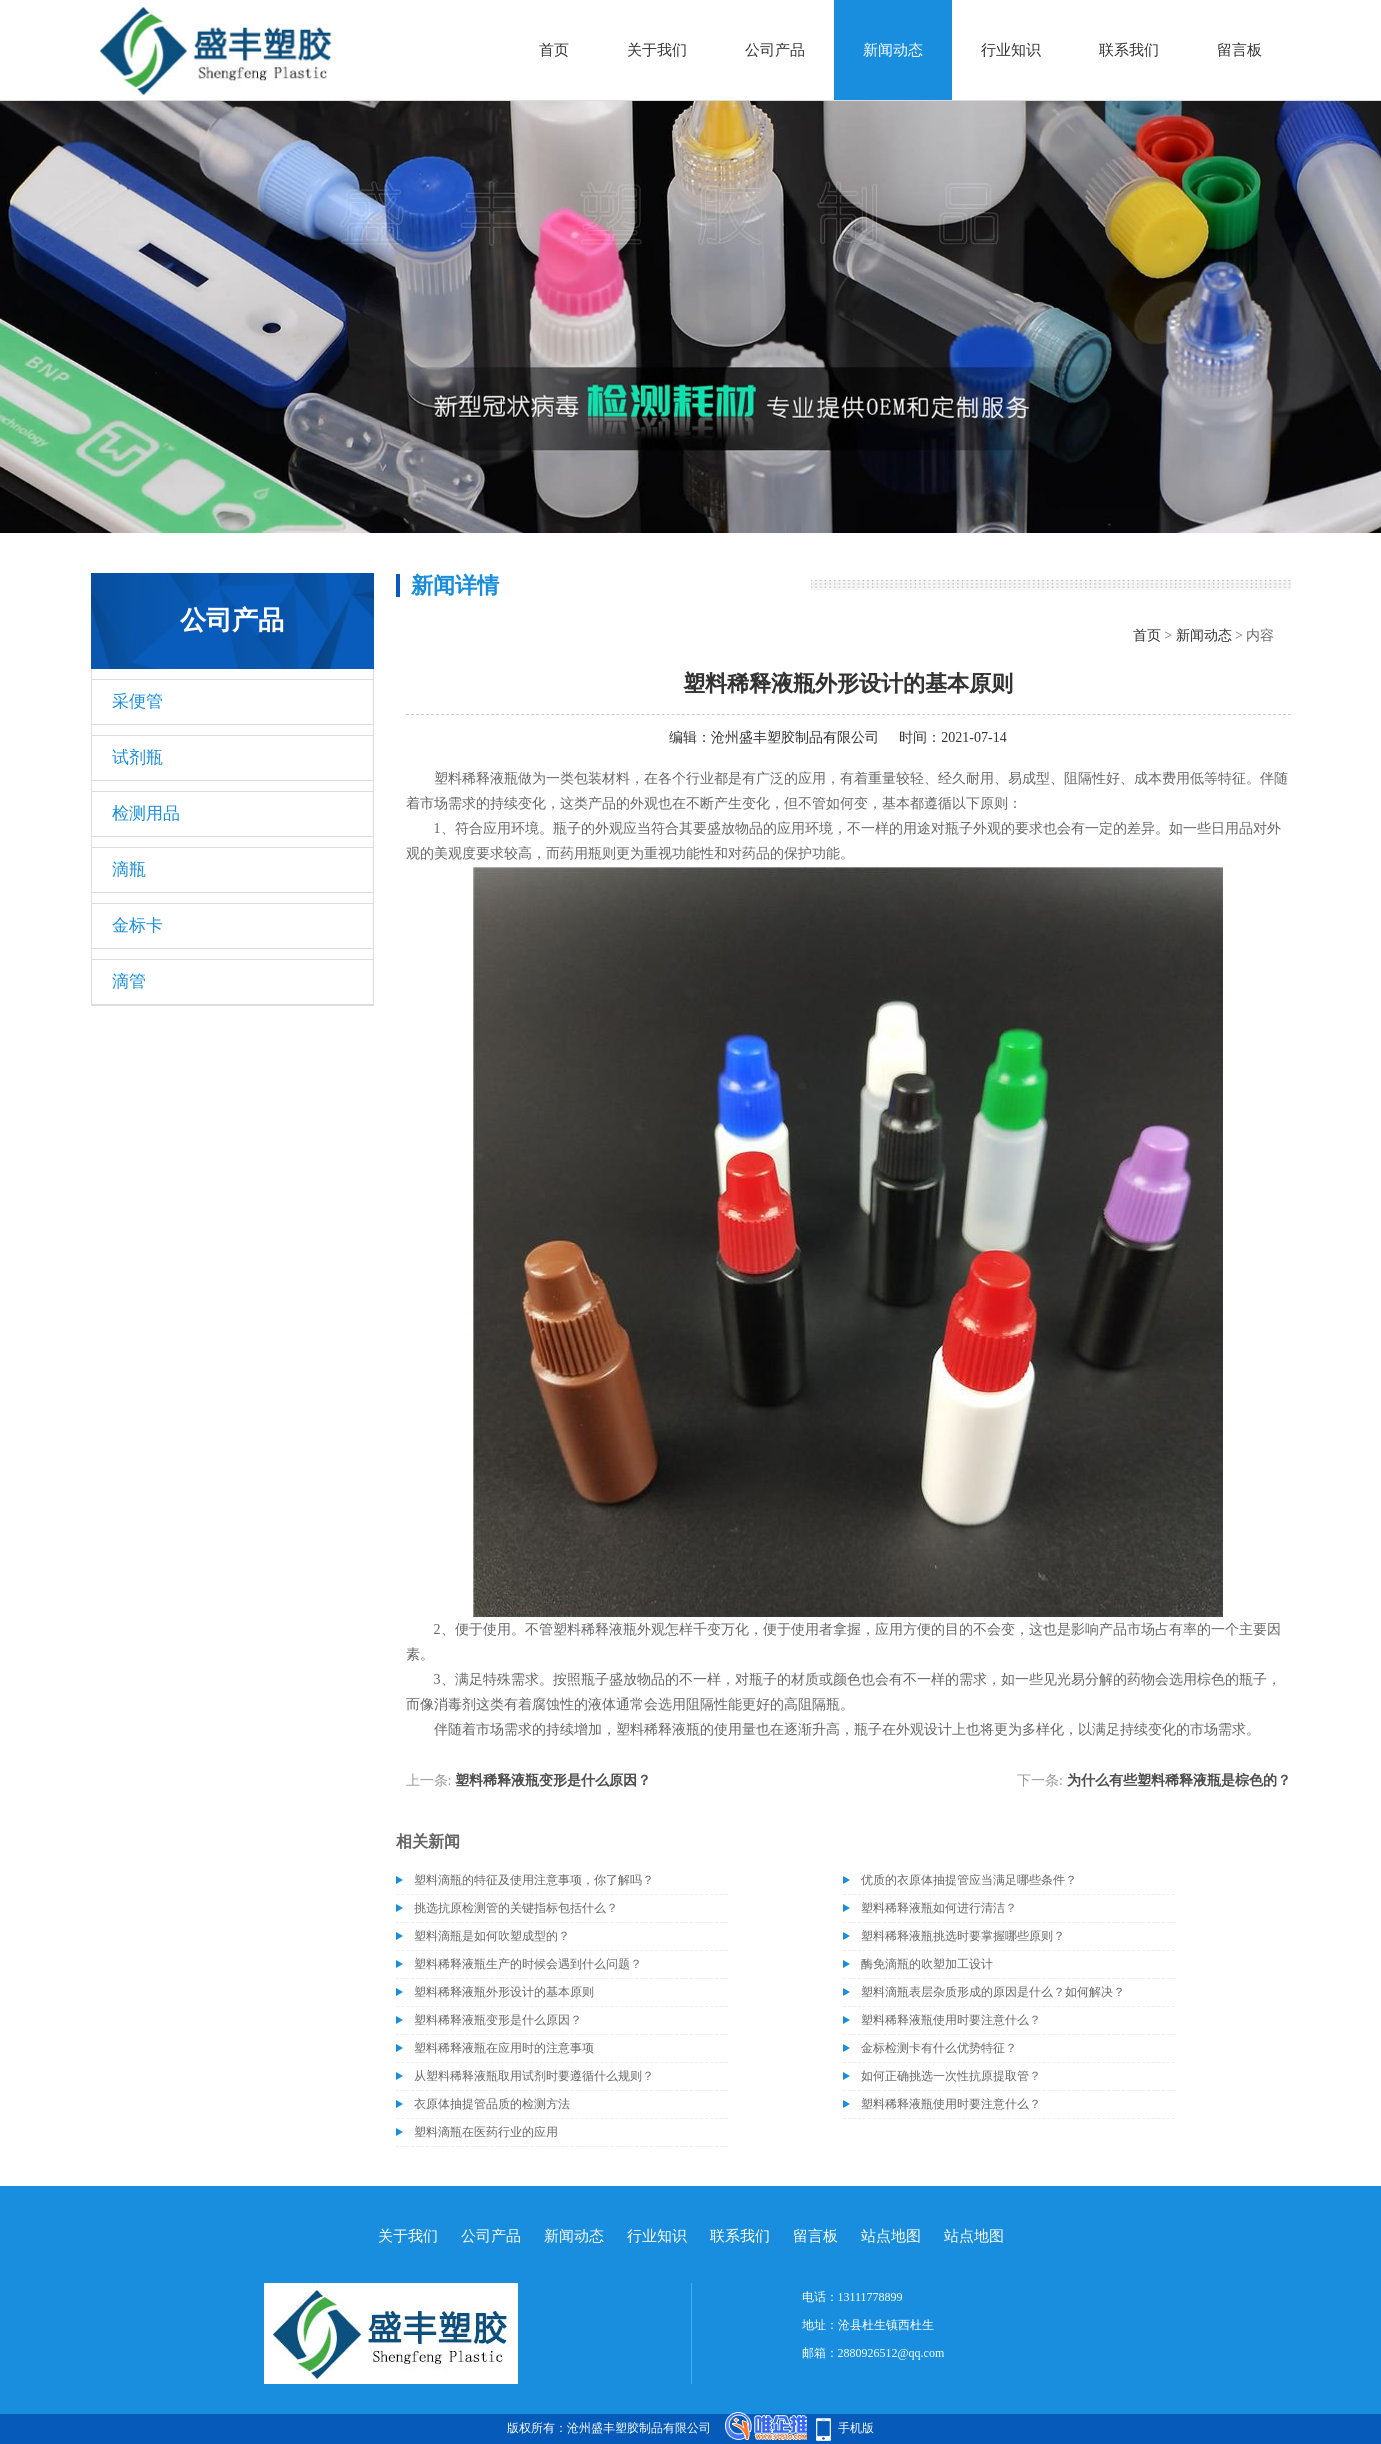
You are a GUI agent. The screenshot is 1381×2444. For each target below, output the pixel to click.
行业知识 (1011, 50)
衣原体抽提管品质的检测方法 (492, 2104)
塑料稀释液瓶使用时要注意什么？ (951, 2020)
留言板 (1239, 50)
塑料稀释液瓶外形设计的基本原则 (504, 1992)
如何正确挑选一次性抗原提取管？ (951, 2076)
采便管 (137, 701)
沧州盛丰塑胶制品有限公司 (795, 737)
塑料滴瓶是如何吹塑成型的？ (492, 1936)
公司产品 (775, 50)
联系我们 (1129, 50)
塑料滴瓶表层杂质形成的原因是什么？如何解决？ (993, 1992)
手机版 (856, 2428)
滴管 (129, 981)
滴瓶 (129, 869)
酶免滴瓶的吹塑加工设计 (927, 1964)
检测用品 (146, 813)
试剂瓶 (137, 757)
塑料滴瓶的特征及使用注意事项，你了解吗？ (534, 1880)
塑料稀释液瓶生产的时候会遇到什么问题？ (528, 1964)
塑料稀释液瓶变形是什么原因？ (553, 1780)
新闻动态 (893, 50)
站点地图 (891, 2236)
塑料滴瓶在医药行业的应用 (486, 2132)
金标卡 (137, 925)
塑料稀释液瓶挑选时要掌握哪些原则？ (963, 1936)
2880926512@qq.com (891, 2353)
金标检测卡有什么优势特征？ (939, 2048)
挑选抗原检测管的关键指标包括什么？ (516, 1908)
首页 (554, 50)
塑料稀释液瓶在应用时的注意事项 (504, 2048)
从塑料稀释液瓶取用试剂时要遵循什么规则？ (534, 2076)
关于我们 (657, 50)
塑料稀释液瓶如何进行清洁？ (939, 1908)
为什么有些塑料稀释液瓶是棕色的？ (1179, 1780)
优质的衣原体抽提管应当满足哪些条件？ (969, 1880)
